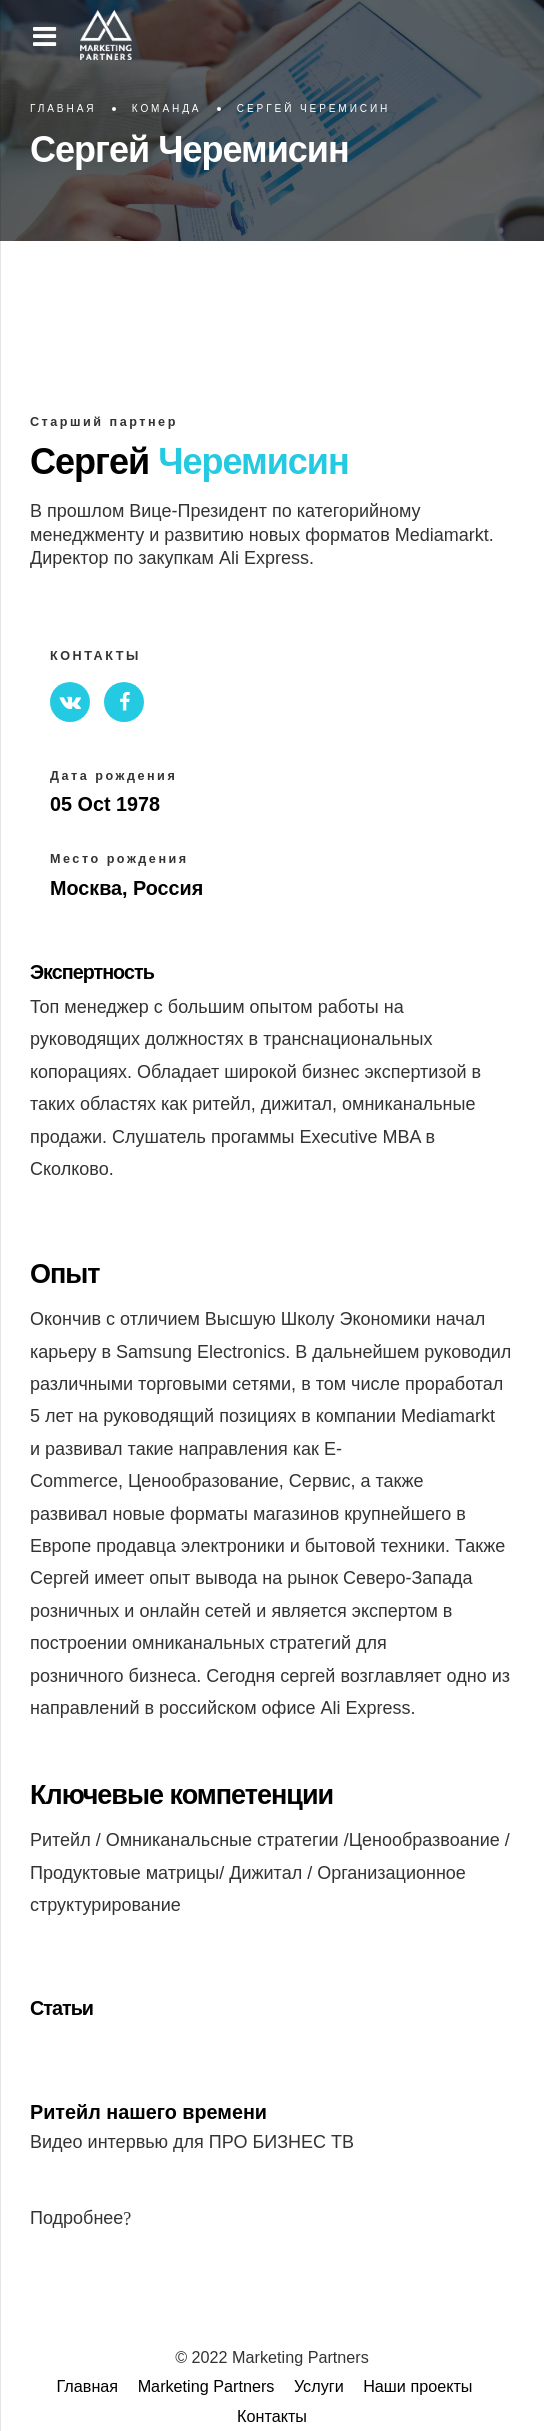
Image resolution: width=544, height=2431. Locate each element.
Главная (63, 108)
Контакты (272, 2416)
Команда (167, 108)
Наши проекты (417, 2386)
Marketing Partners (206, 2386)
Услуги (319, 2386)
